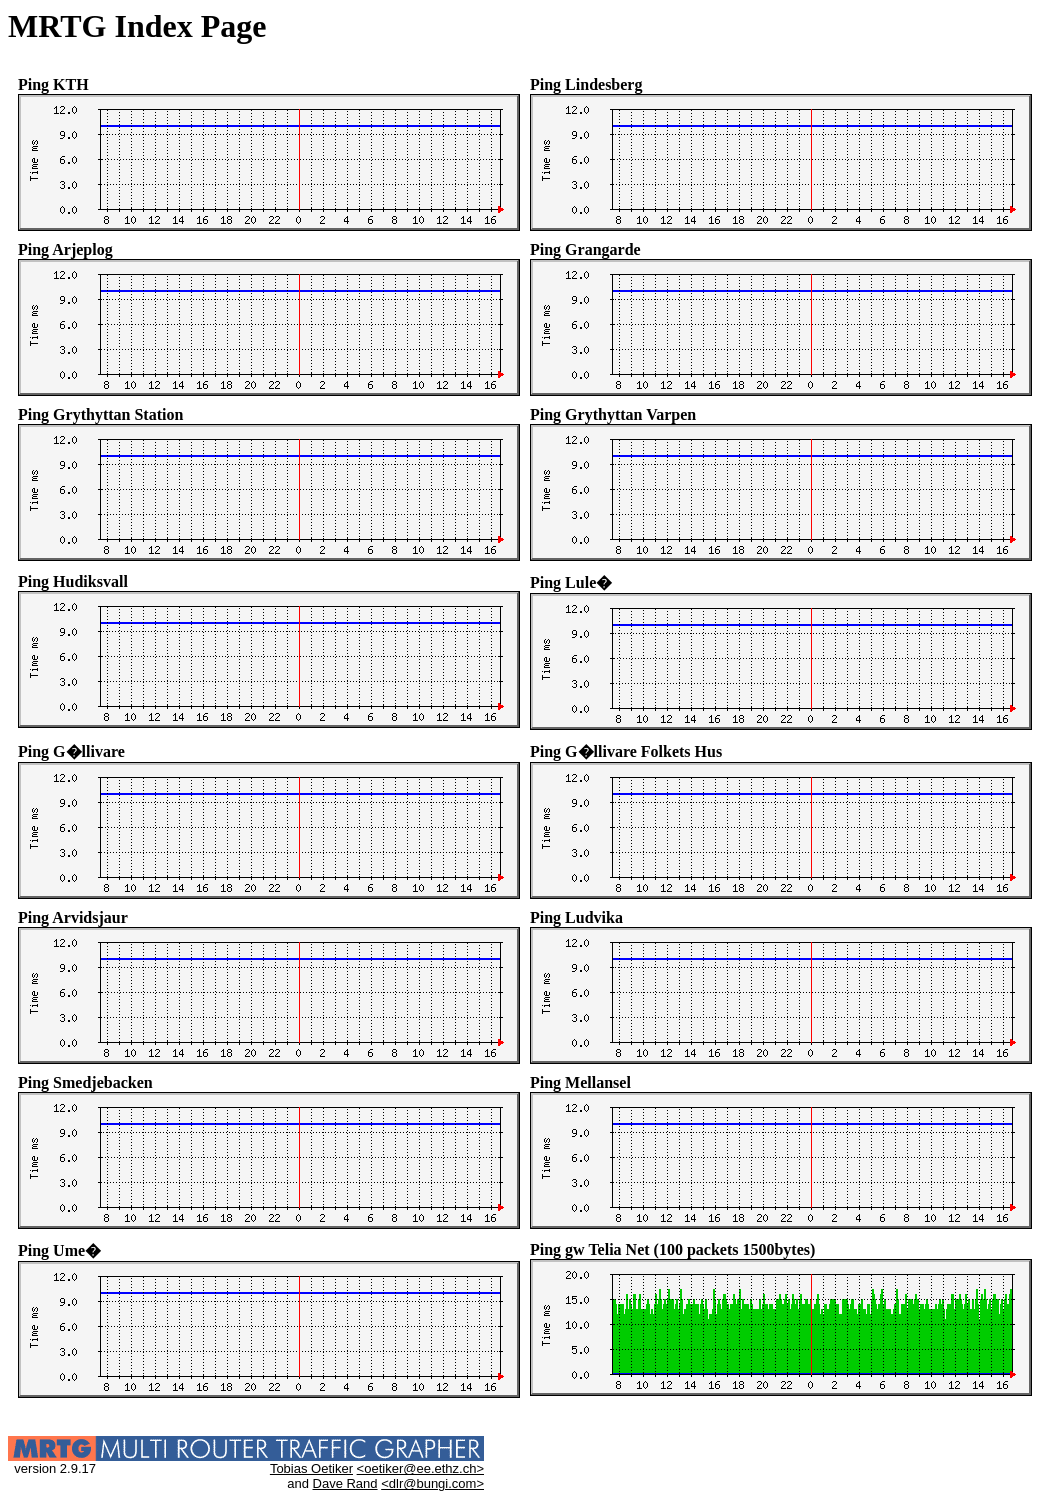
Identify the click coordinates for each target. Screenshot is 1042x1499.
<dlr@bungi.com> (432, 1483)
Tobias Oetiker (311, 1468)
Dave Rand (345, 1483)
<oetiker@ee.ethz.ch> (420, 1468)
